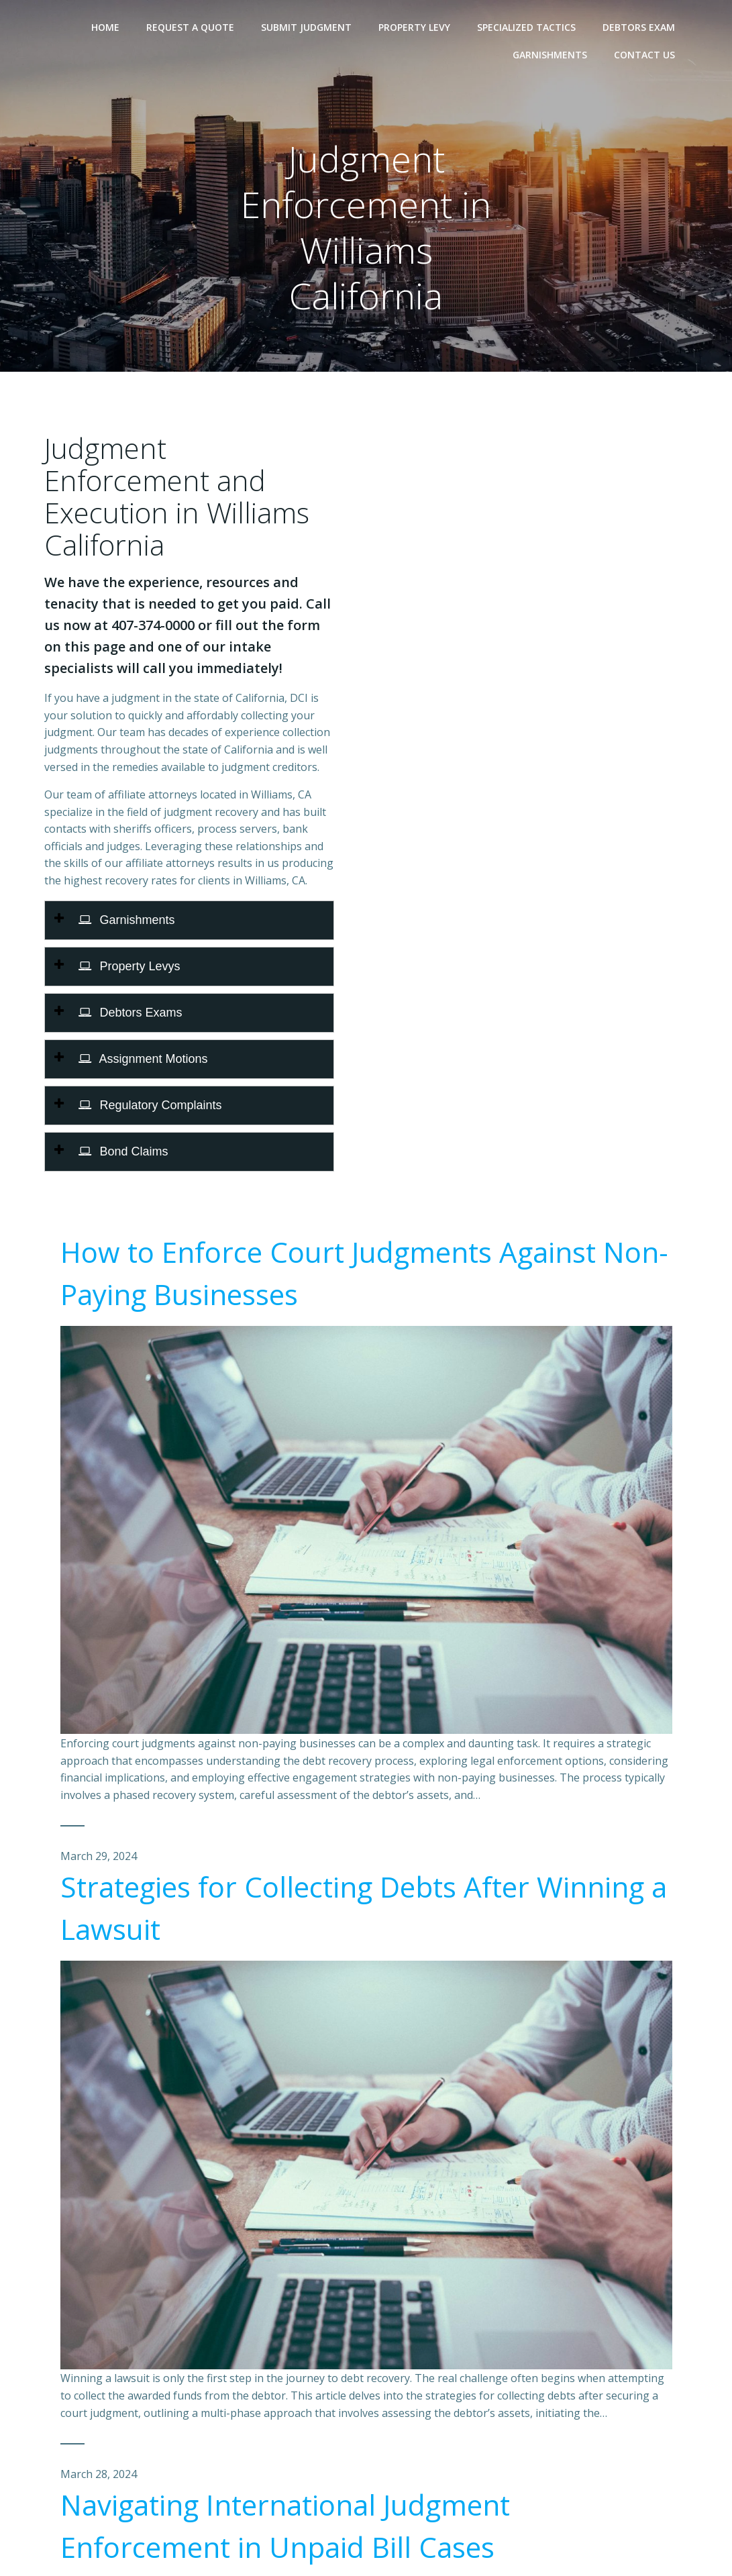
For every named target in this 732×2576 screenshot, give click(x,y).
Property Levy (414, 27)
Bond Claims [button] (123, 1151)
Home (105, 27)
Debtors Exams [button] (130, 1012)
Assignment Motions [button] (143, 1059)
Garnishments (550, 54)
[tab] (189, 920)
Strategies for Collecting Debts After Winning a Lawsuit (363, 1907)
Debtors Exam (639, 27)
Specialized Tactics (526, 27)
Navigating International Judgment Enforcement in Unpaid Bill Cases (285, 2525)
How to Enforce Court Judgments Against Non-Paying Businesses (364, 1273)
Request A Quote (190, 27)
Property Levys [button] (129, 966)
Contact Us (644, 54)
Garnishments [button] (127, 920)
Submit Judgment (306, 27)
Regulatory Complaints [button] (150, 1105)
